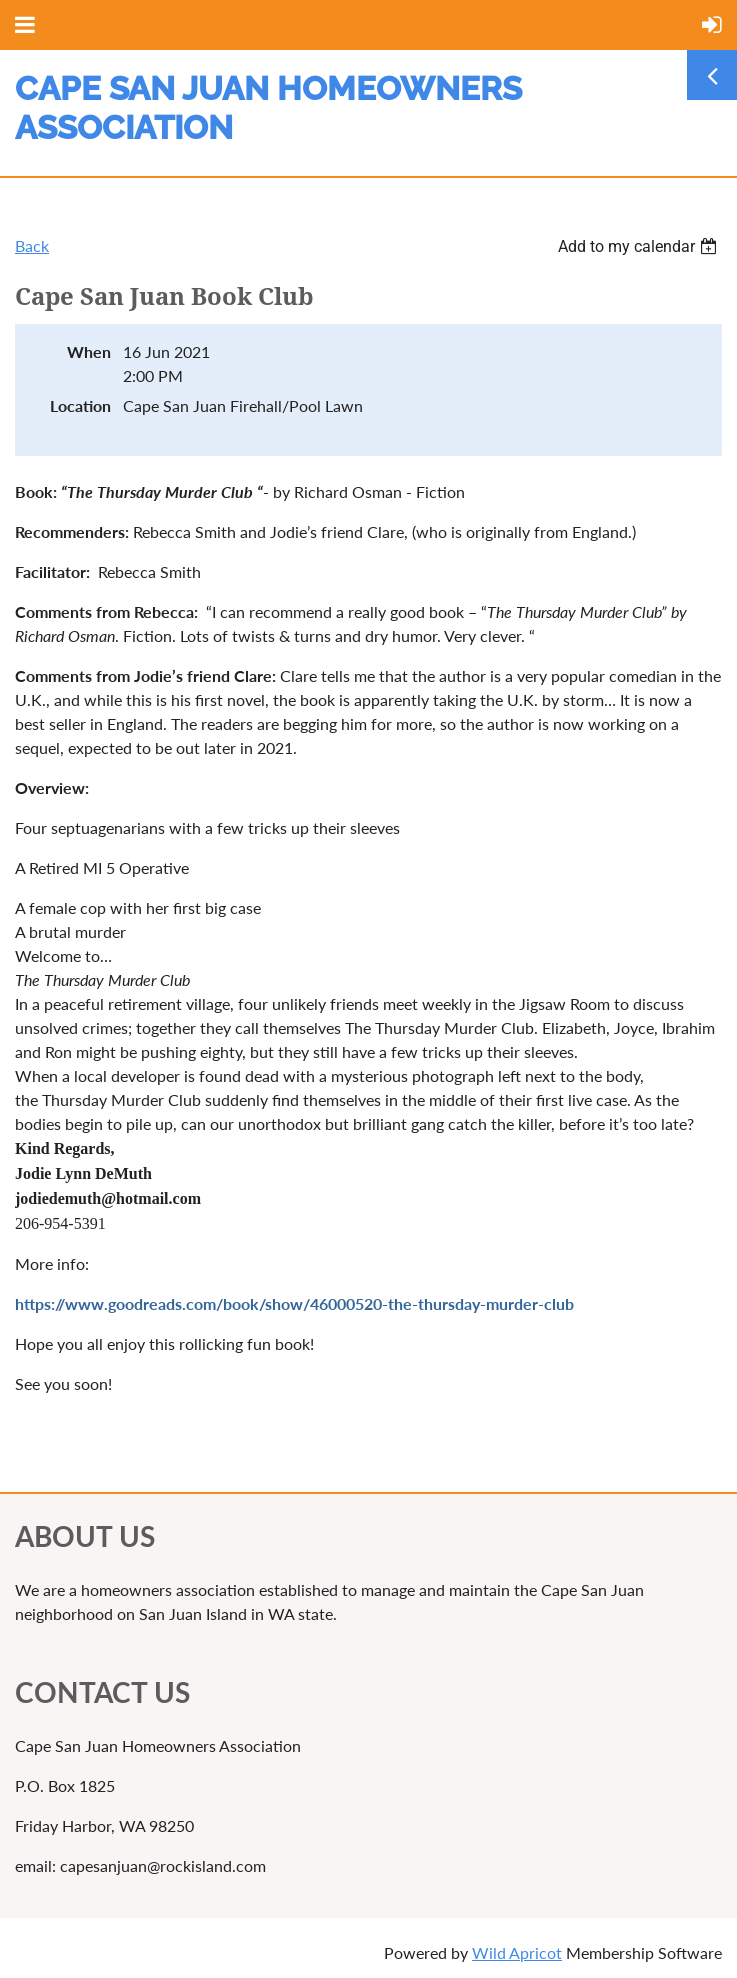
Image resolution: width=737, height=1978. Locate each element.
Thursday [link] (129, 491)
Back (32, 245)
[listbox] (640, 246)
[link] (129, 491)
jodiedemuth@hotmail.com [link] (108, 1198)
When (89, 351)
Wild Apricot (517, 1952)
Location (80, 405)
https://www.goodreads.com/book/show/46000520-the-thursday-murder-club (294, 1303)
